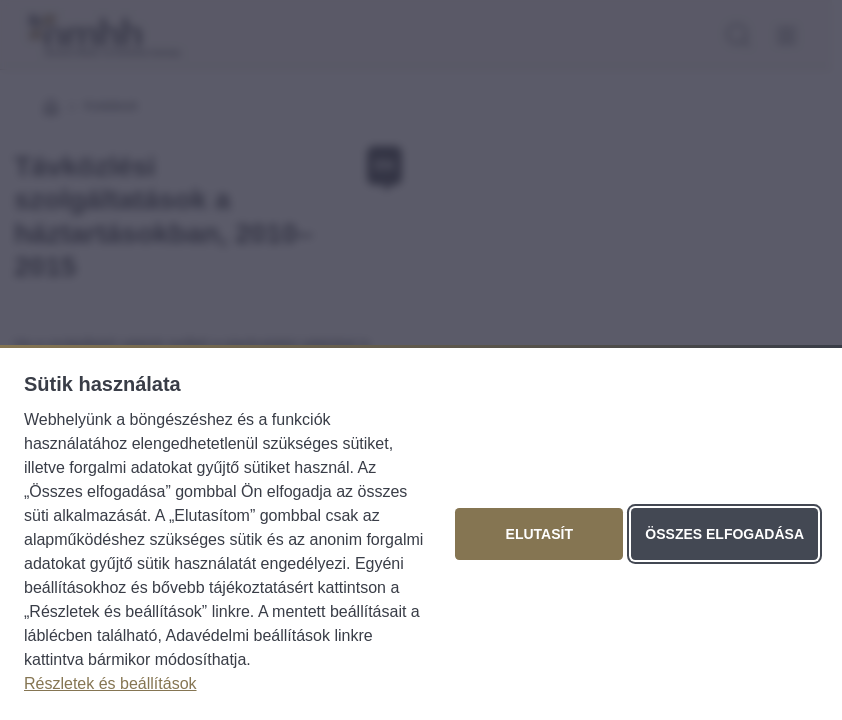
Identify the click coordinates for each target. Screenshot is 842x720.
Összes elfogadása (724, 534)
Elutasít (539, 534)
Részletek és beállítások (110, 683)
